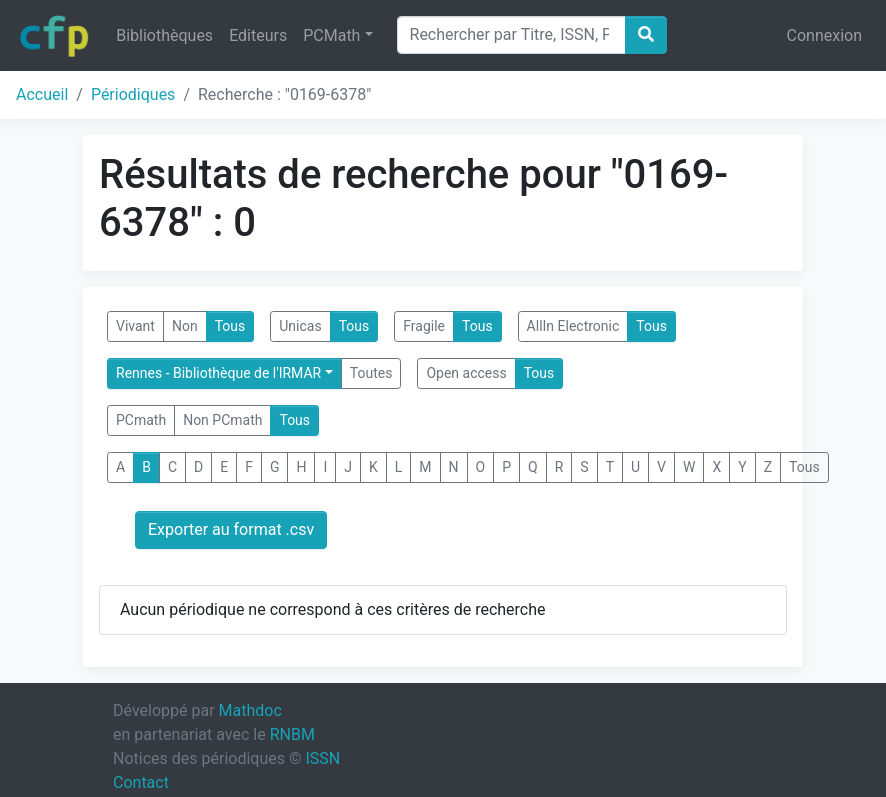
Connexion (824, 35)
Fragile (424, 326)
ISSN (322, 758)
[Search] (511, 35)
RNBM (292, 734)
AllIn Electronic (573, 326)
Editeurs (258, 35)
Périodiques (133, 94)
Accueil (42, 94)
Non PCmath (222, 420)
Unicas (300, 326)
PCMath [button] (331, 35)
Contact (141, 782)
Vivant (135, 326)
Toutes (371, 373)
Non (185, 326)
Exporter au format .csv (231, 529)
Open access (466, 373)
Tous (230, 326)
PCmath (141, 420)
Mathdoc (250, 710)
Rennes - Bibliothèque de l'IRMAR (218, 373)
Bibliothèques (164, 35)
